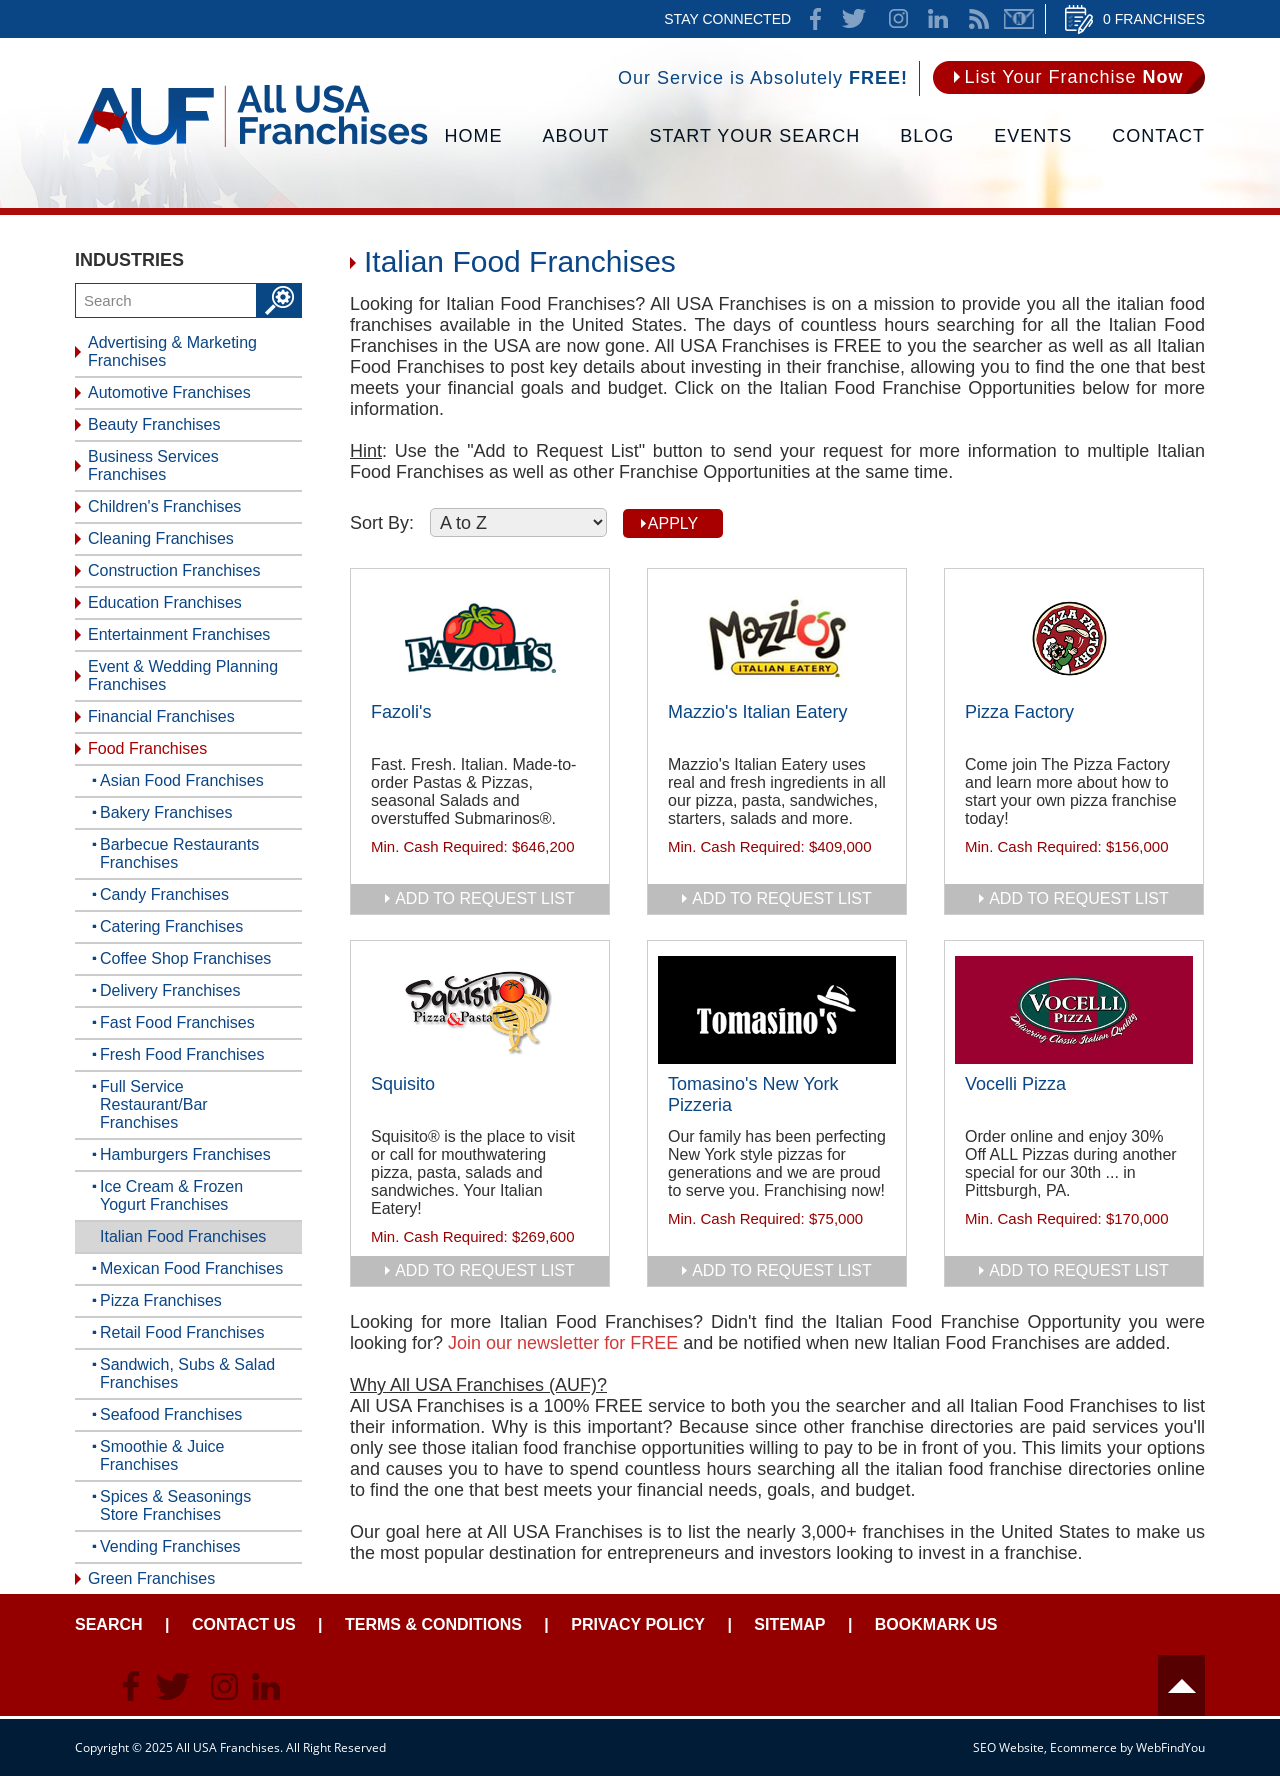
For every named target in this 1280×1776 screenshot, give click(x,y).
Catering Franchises (171, 926)
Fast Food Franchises (177, 1022)
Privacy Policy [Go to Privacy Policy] (638, 1624)
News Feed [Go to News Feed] (979, 19)
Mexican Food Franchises (191, 1268)
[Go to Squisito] (480, 1010)
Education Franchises (165, 602)
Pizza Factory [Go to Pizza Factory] (1019, 712)
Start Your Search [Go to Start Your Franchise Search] (755, 136)
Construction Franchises (174, 570)
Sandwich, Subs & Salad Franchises (187, 1373)
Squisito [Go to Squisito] (403, 1084)
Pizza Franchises (161, 1300)
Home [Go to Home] (474, 136)
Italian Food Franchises (183, 1236)
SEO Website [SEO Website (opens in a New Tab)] (1008, 1747)
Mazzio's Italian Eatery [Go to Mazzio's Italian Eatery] (758, 712)
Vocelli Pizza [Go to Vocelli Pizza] (1015, 1084)
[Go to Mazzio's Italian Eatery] (777, 638)
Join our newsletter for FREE (563, 1343)
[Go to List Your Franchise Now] (1069, 77)
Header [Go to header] (1181, 1685)
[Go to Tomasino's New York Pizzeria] (777, 1010)
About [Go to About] (576, 136)
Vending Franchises (170, 1546)
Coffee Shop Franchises (185, 958)
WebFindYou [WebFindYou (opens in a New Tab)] (1170, 1747)
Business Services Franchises (153, 465)
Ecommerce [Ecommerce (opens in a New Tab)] (1083, 1747)
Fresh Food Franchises (182, 1054)
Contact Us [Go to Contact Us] (244, 1624)
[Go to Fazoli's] (480, 638)
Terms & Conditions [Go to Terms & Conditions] (433, 1624)
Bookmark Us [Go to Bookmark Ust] (936, 1624)
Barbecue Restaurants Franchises (179, 853)
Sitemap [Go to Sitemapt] (789, 1624)
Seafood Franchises (171, 1414)
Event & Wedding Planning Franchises (183, 675)
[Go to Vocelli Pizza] (1074, 1010)
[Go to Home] (252, 145)
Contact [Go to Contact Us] (1158, 136)
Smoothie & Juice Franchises (162, 1455)
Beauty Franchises (154, 424)
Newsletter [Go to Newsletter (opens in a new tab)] (1019, 19)
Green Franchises (151, 1578)
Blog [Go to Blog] (927, 136)
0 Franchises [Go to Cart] (1154, 19)
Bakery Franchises (166, 812)
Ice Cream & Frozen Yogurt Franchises (171, 1195)
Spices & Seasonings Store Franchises (175, 1505)
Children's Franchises (164, 506)
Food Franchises (147, 748)
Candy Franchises (164, 894)
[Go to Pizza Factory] (1074, 638)
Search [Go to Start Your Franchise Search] (109, 1624)
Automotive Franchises (169, 392)
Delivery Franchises (170, 990)
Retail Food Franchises (182, 1332)
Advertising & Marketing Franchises (172, 351)
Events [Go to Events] (1033, 136)
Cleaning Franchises (161, 538)
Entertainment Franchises (179, 634)
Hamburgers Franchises (185, 1154)
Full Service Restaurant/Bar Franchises (154, 1104)
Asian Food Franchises (182, 780)
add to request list (485, 898)
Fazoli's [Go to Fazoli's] (401, 712)
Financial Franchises (161, 716)
